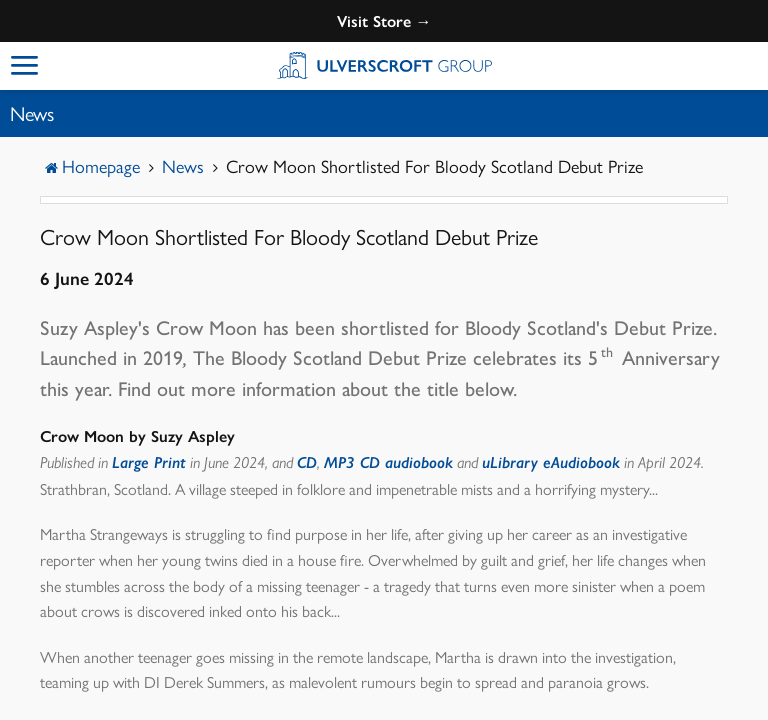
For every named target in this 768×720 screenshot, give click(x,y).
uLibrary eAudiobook (551, 462)
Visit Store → (384, 21)
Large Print (149, 462)
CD (307, 462)
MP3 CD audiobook (388, 462)
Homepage (101, 165)
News (183, 165)
